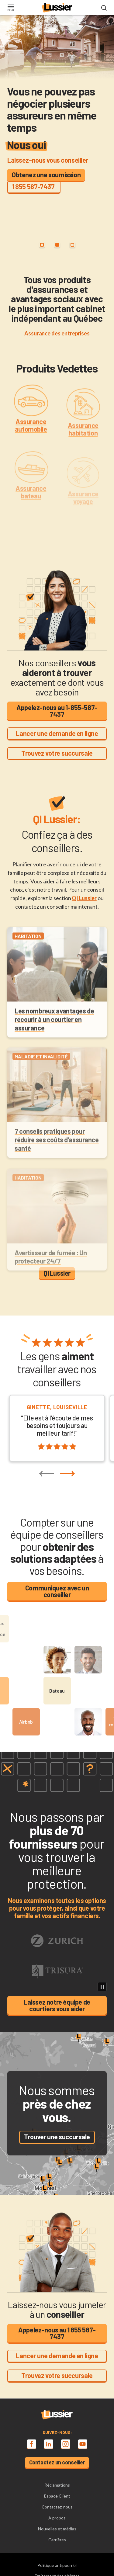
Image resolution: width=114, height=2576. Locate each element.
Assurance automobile (31, 437)
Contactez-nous (57, 2506)
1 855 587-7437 (34, 186)
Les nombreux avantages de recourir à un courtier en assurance (54, 1031)
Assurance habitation (83, 443)
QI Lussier (84, 898)
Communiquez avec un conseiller (57, 1591)
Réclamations (57, 2485)
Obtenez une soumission (46, 175)
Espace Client (57, 2495)
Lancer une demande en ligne (57, 733)
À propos (57, 2517)
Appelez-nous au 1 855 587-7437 (57, 2333)
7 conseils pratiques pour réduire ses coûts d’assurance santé (57, 1154)
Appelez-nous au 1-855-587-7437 (57, 710)
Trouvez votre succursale (56, 753)
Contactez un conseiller (57, 2462)
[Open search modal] (104, 8)
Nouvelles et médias (57, 2528)
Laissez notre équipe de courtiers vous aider (57, 2005)
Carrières (57, 2539)
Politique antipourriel (57, 2565)
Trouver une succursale (57, 2137)
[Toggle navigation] (10, 8)
